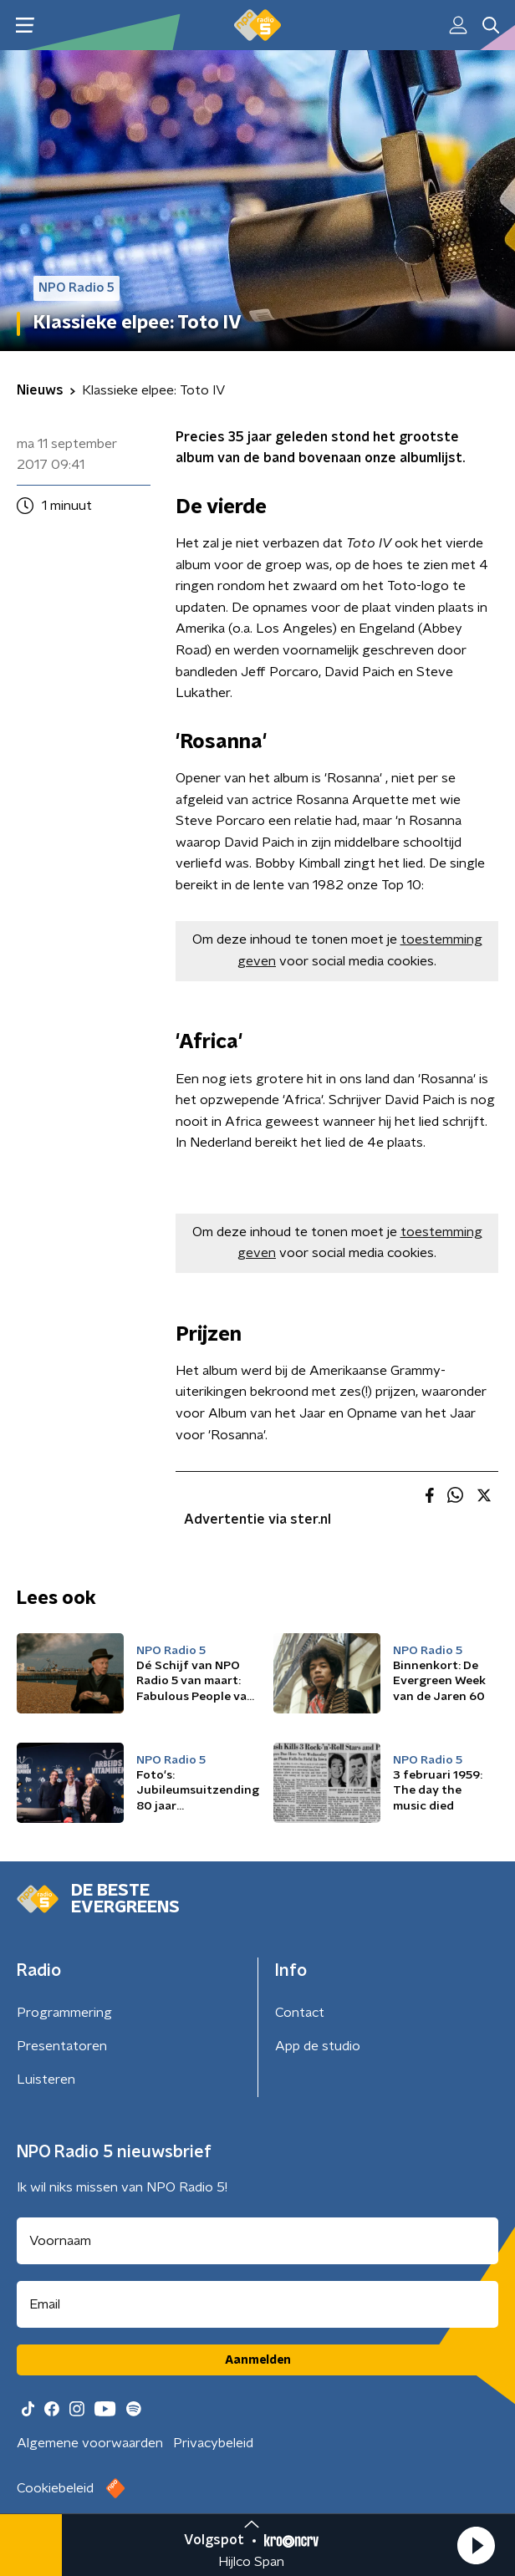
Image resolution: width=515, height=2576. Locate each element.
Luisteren (46, 2079)
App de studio (317, 2046)
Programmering (64, 2012)
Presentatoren (62, 2046)
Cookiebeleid (55, 2488)
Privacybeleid (213, 2443)
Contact (299, 2012)
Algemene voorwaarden (90, 2443)
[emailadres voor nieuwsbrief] (257, 2304)
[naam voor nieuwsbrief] (257, 2240)
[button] (475, 2545)
